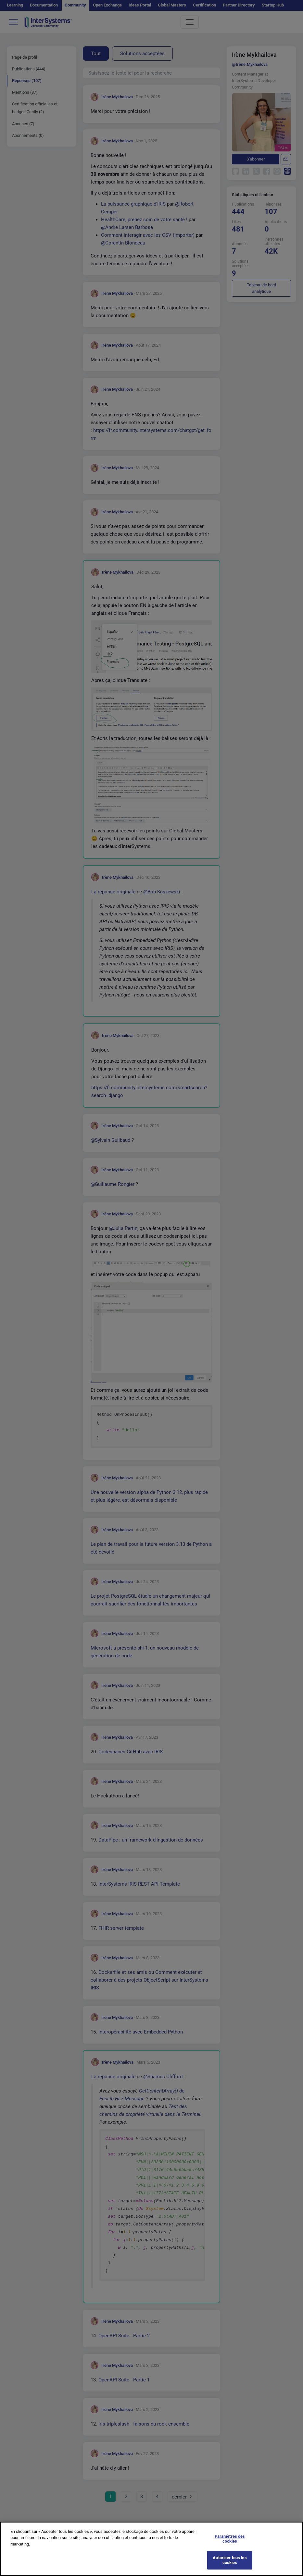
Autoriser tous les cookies (229, 2566)
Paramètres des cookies (230, 2544)
